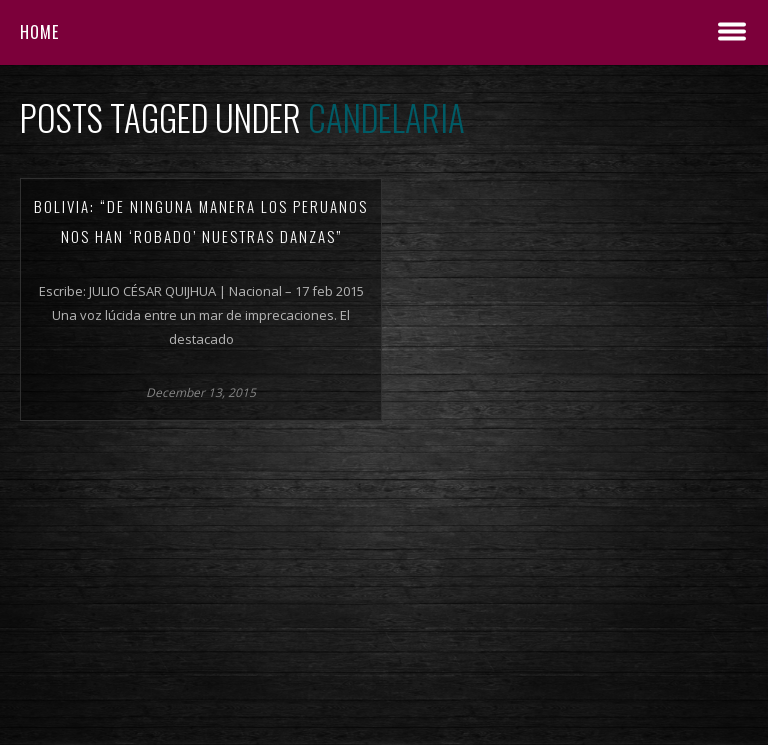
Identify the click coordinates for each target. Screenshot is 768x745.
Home (39, 32)
